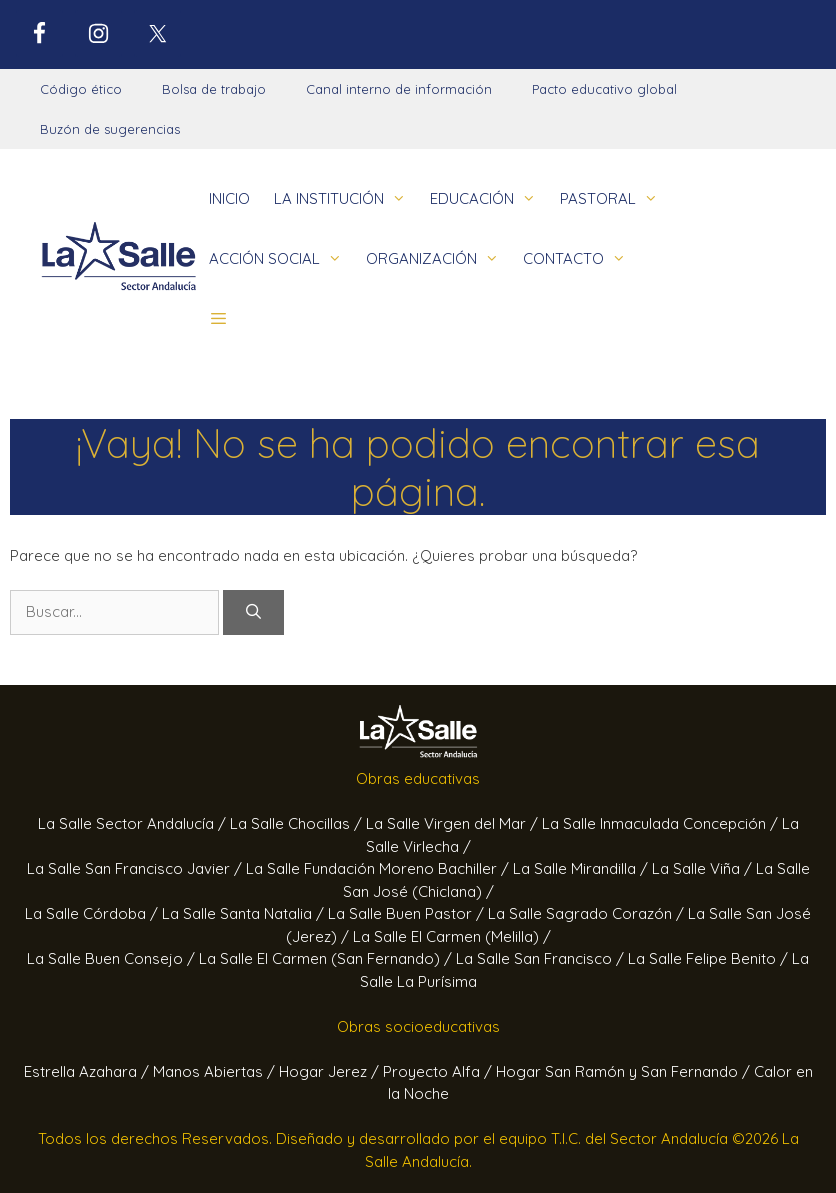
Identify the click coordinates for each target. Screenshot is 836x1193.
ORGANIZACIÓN (438, 259)
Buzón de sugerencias (110, 129)
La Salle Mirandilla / (582, 868)
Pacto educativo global (604, 89)
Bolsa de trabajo (214, 89)
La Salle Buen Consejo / (113, 958)
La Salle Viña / (704, 868)
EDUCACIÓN (489, 199)
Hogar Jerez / (331, 1071)
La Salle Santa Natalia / (245, 913)
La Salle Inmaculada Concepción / (662, 823)
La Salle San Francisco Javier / (136, 868)
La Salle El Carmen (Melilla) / (452, 936)
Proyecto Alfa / (439, 1071)
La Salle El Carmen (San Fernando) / (327, 958)
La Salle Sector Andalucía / (134, 823)
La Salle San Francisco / (542, 958)
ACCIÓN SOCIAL (281, 259)
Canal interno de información (399, 89)
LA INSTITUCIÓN (346, 199)
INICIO (229, 198)
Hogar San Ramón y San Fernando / (625, 1071)
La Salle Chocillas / (298, 823)
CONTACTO (580, 259)
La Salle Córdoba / (93, 913)
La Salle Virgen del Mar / (454, 823)
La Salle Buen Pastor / (408, 913)
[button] (218, 319)
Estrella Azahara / (88, 1071)
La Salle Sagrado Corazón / (588, 913)
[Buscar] (253, 612)
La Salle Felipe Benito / (710, 958)
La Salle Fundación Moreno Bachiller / (379, 868)
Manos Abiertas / (216, 1071)
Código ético (81, 89)
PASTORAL (615, 199)
